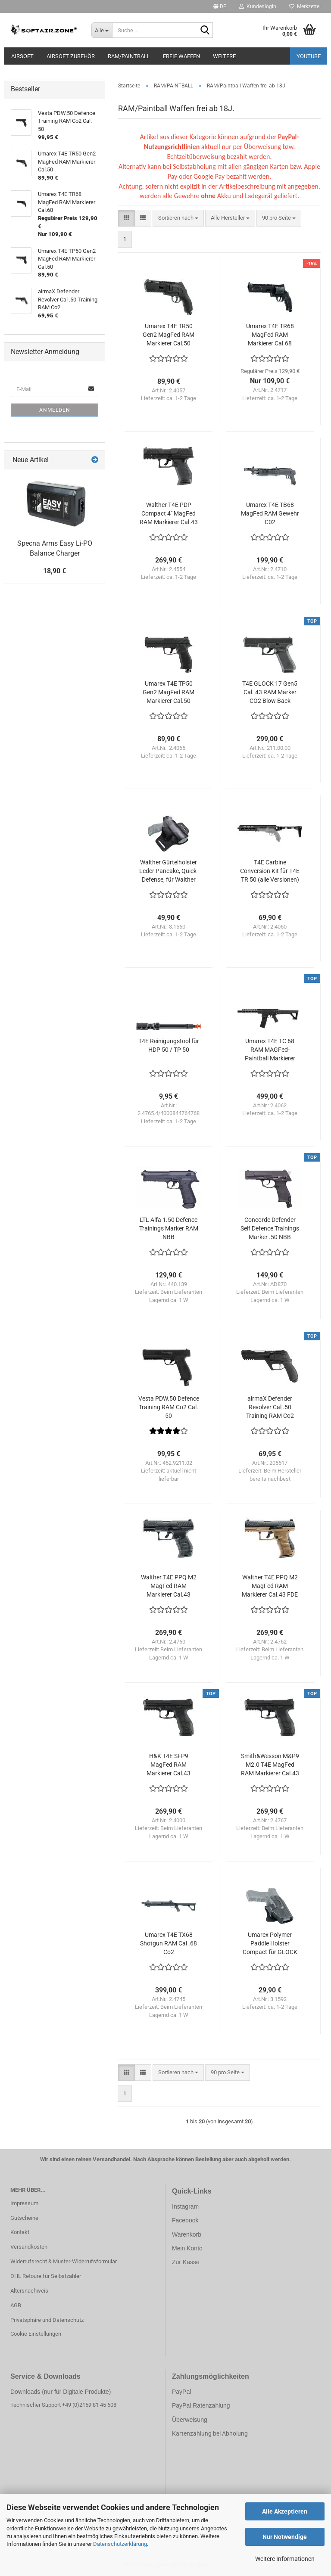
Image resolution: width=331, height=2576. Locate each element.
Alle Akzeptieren (284, 2511)
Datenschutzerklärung (120, 2544)
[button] (220, 6)
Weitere (224, 56)
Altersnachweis (29, 2290)
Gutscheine (24, 2218)
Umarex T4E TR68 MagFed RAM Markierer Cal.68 (270, 335)
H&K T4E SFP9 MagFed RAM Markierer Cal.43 (168, 1765)
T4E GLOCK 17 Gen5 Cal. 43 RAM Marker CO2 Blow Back (269, 692)
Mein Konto (187, 2248)
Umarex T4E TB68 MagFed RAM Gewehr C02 (270, 513)
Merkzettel (305, 6)
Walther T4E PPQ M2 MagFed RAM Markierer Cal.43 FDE (270, 1586)
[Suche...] (101, 30)
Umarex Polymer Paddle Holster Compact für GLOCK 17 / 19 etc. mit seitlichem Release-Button (270, 1943)
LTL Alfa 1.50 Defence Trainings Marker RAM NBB (168, 1228)
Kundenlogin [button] (257, 6)
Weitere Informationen (285, 2558)
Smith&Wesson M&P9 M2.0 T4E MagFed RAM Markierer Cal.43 (270, 1765)
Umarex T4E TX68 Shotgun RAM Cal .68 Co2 (168, 1943)
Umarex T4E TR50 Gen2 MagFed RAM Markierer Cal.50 (168, 335)
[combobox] (178, 218)
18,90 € (54, 571)
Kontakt (19, 2232)
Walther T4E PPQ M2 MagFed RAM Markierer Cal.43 (169, 1586)
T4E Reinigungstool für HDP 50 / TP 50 (168, 1045)
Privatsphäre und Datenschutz (47, 2320)
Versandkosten (28, 2247)
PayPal (181, 2391)
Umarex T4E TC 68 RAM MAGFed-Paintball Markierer (270, 1050)
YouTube (309, 56)
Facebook (185, 2220)
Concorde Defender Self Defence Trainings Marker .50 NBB (269, 1228)
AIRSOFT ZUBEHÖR (71, 56)
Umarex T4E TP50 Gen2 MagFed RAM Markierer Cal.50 (168, 692)
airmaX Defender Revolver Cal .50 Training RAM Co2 (270, 1407)
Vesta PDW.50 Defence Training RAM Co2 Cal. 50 (168, 1407)
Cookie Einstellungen (35, 2334)
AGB (15, 2305)
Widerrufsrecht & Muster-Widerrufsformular (63, 2261)
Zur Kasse (186, 2262)
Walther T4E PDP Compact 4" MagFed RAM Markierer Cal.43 (169, 513)
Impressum (24, 2203)
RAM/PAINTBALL (129, 56)
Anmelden (54, 410)
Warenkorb (186, 2234)
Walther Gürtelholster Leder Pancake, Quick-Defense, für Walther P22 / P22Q (168, 871)
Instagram (185, 2206)
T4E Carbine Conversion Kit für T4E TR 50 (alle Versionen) (270, 871)
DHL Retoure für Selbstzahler (45, 2276)
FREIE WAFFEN (181, 56)
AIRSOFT (22, 56)
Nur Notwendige (284, 2536)
